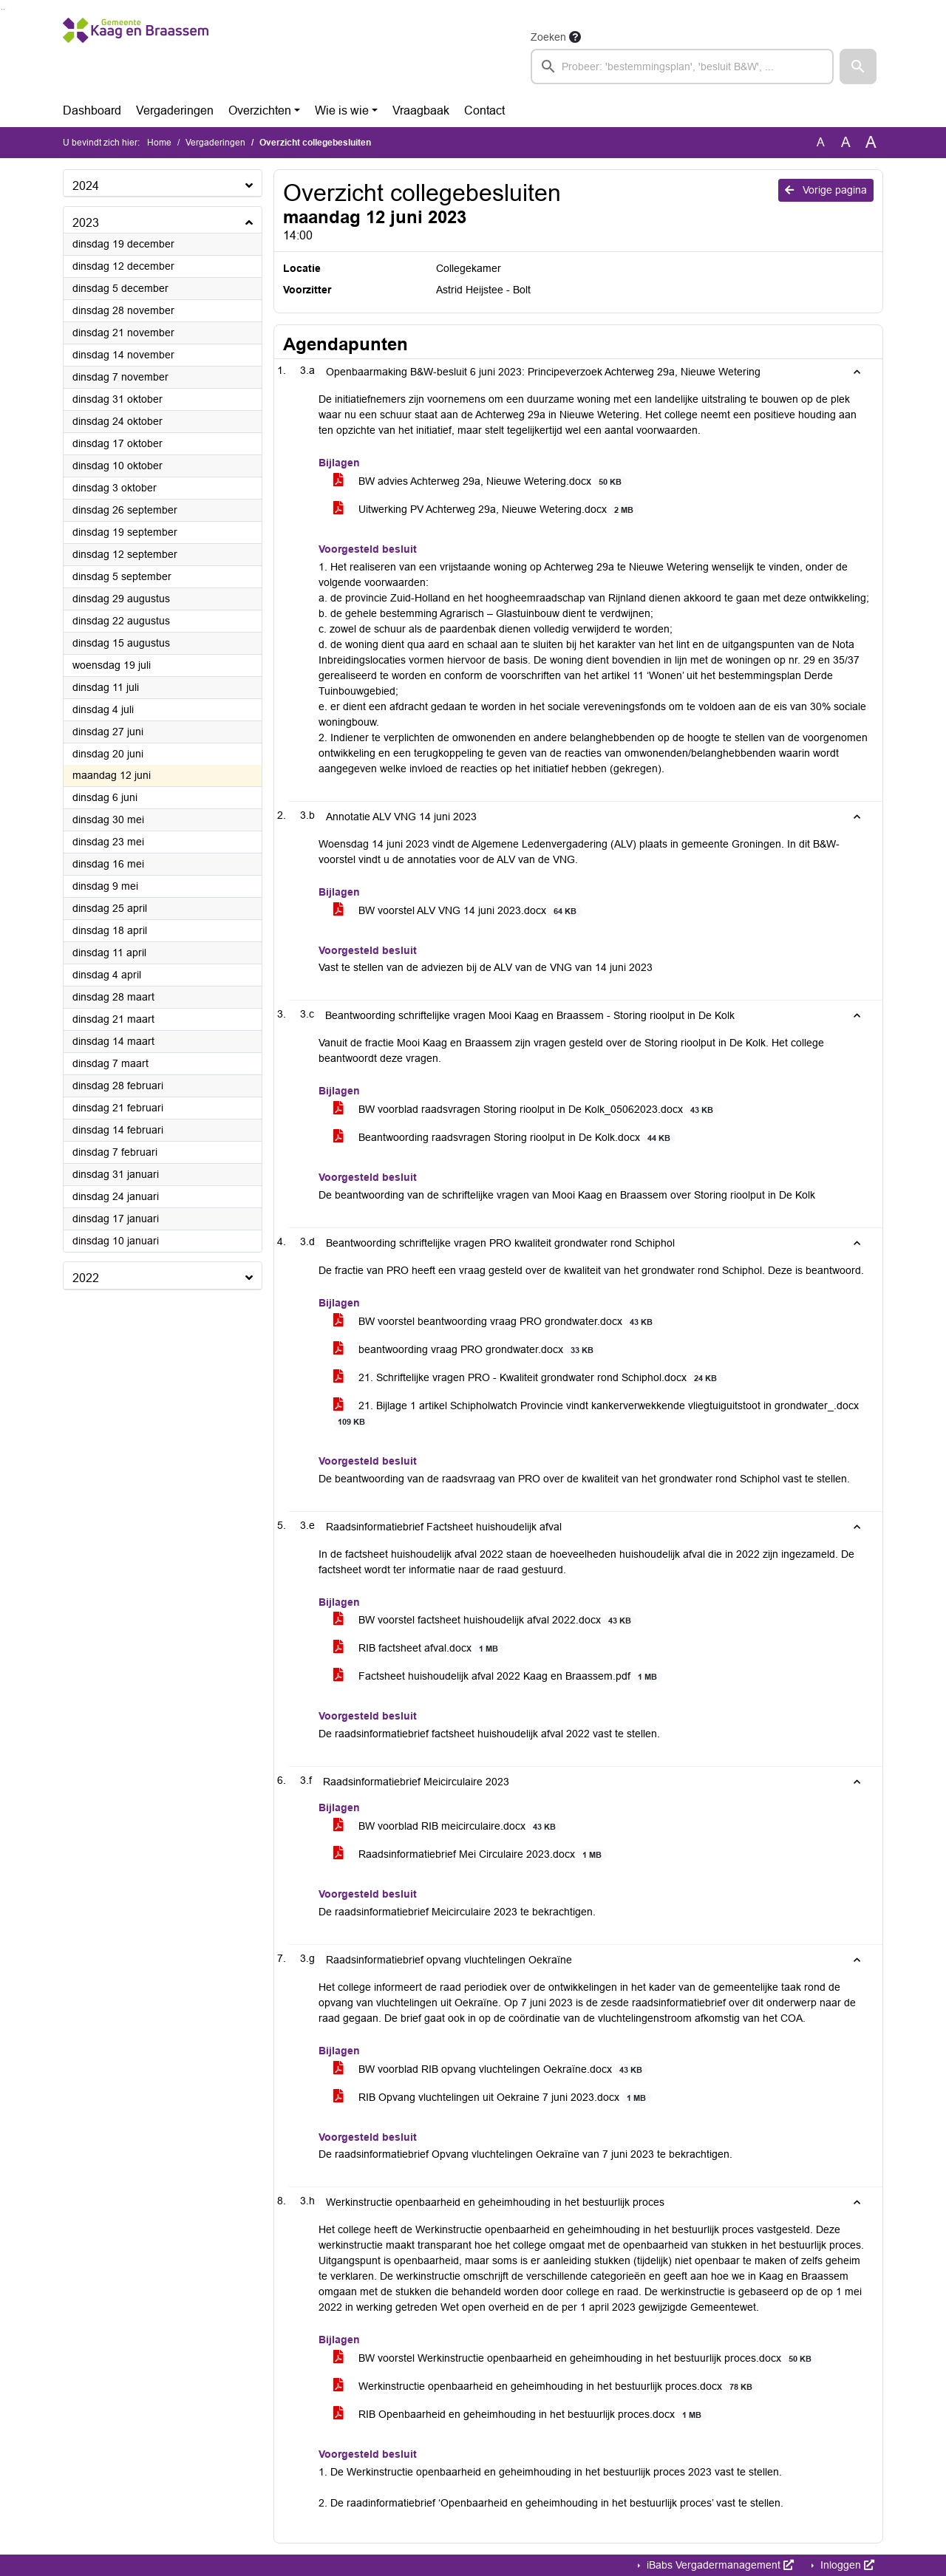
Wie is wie (342, 110)
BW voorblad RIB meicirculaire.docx (447, 1826)
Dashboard (92, 110)
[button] (858, 66)
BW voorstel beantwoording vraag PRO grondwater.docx (495, 1321)
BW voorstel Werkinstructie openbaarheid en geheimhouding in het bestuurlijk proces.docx (575, 2358)
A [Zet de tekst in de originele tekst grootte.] (821, 142)
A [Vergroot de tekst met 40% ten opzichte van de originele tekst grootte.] (871, 142)
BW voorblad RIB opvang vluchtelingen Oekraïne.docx (490, 2069)
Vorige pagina (826, 190)
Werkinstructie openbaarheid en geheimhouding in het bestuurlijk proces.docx (545, 2386)
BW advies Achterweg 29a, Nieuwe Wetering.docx (480, 481)
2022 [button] (85, 1278)
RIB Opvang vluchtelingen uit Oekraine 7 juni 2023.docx (492, 2097)
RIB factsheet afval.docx (418, 1648)
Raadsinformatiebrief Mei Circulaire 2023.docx (470, 1854)
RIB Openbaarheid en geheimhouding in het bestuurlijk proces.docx (520, 2414)
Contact (484, 110)
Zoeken (548, 37)
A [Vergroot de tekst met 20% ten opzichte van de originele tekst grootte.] (846, 142)
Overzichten (259, 110)
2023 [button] (85, 223)
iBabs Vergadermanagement (719, 2565)
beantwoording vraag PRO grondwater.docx (466, 1349)
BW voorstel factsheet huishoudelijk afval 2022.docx (484, 1620)
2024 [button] (85, 186)
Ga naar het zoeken (1, 9)
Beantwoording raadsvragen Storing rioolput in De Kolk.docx (504, 1137)
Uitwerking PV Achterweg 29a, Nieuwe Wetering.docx (486, 509)
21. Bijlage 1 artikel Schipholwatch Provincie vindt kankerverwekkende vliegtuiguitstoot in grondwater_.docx (596, 1414)
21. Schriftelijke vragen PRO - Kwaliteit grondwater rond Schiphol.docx (527, 1378)
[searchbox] (682, 66)
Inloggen (845, 2565)
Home (159, 142)
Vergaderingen (175, 110)
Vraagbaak (420, 110)
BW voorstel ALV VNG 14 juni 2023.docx (457, 910)
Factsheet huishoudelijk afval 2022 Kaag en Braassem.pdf (497, 1676)
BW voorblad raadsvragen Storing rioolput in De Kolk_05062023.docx (525, 1109)
